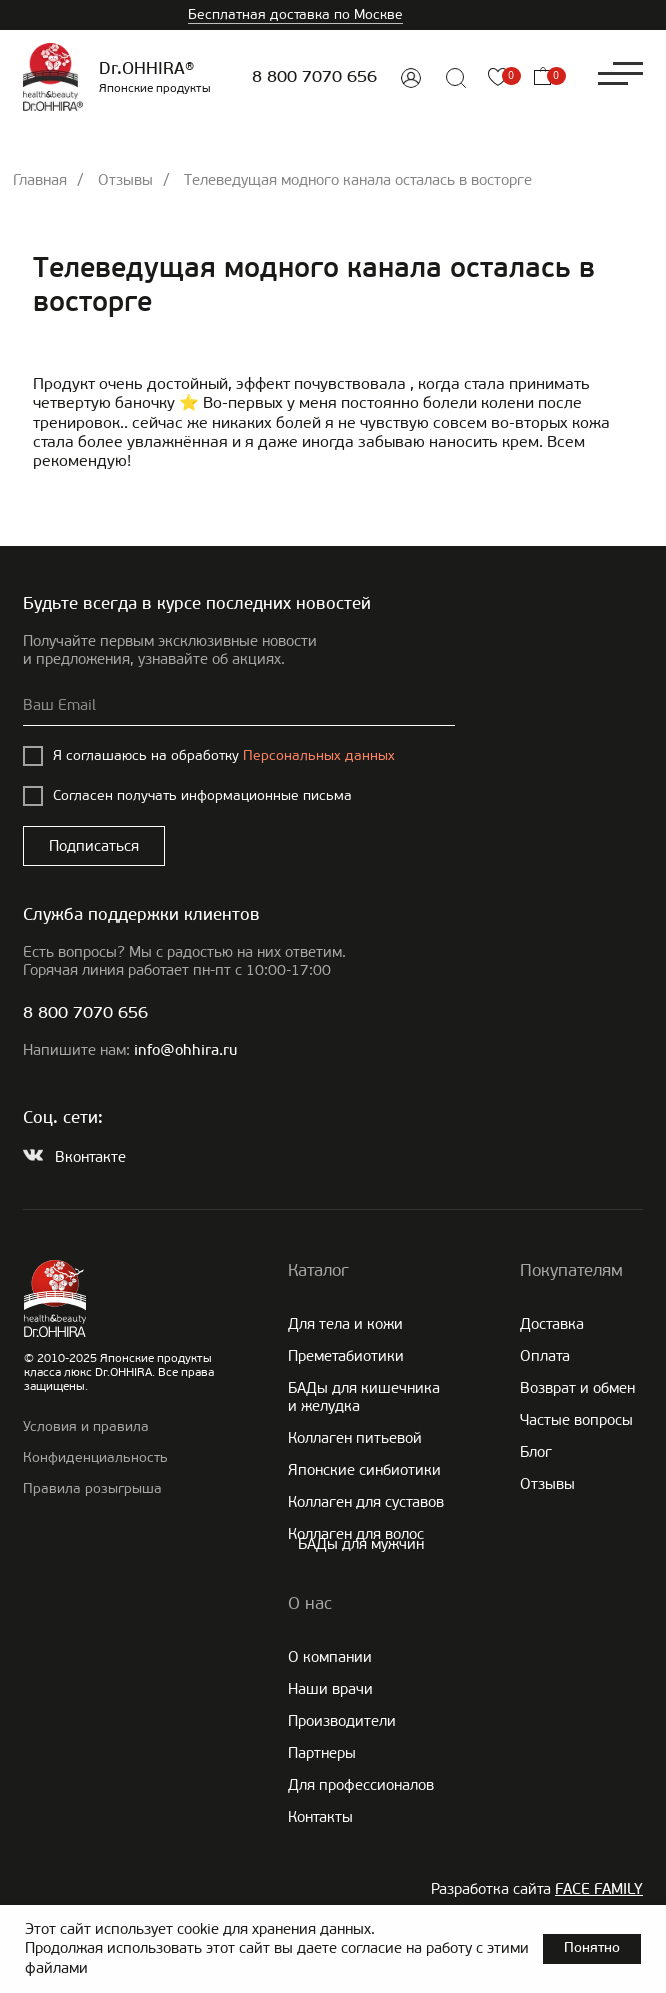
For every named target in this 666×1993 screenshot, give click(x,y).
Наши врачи (330, 1689)
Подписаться (94, 846)
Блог (536, 1452)
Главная (40, 180)
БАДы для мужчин (361, 1544)
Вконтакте (90, 1157)
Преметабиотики (346, 1356)
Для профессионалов (361, 1785)
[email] (239, 706)
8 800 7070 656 (314, 77)
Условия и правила (86, 1426)
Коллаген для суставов (366, 1502)
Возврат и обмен (577, 1388)
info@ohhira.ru (185, 1051)
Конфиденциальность (95, 1457)
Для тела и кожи (345, 1324)
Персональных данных (319, 755)
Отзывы (125, 180)
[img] (411, 78)
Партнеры (322, 1753)
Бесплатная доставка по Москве (295, 14)
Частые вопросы (576, 1420)
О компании (330, 1657)
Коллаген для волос (356, 1534)
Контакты (320, 1817)
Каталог (318, 1270)
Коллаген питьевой (355, 1438)
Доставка (552, 1324)
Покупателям (571, 1270)
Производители (342, 1721)
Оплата (545, 1356)
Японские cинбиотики (364, 1470)
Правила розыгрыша (92, 1488)
